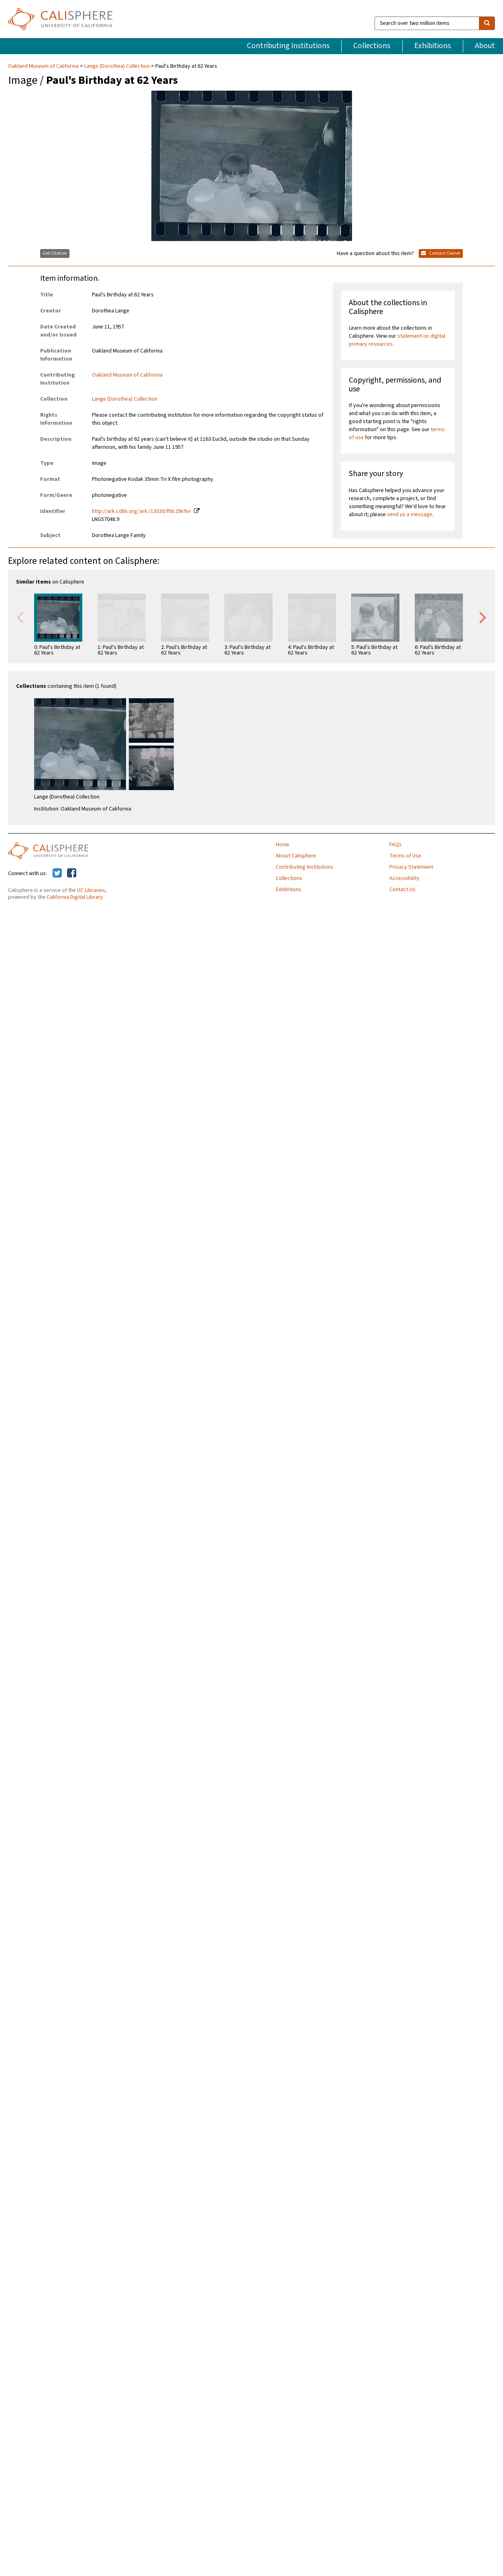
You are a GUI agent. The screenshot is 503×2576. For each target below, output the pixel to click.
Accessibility (404, 878)
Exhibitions (432, 45)
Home (282, 844)
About (485, 45)
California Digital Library (75, 897)
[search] (487, 23)
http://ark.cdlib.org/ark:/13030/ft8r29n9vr (141, 511)
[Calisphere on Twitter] (57, 873)
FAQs (395, 844)
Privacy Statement (411, 867)
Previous (20, 617)
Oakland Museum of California (44, 66)
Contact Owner (440, 253)
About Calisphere (296, 856)
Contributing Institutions (288, 45)
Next (483, 617)
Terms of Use (405, 856)
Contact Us (402, 889)
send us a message (409, 515)
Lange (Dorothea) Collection (117, 66)
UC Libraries (91, 890)
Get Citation (55, 253)
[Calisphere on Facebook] (71, 873)
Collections (371, 45)
